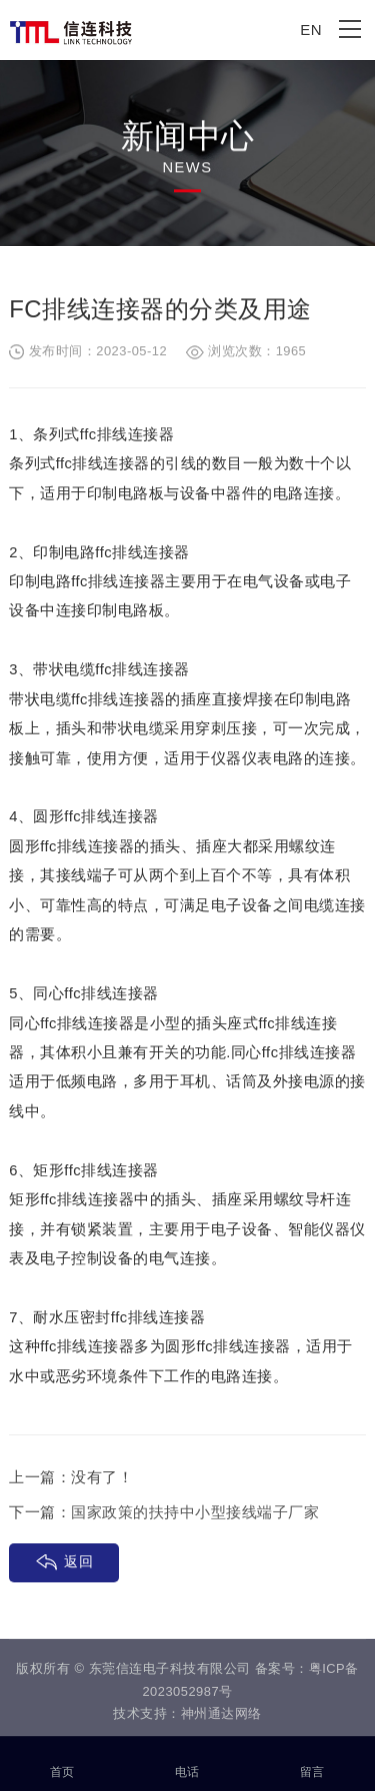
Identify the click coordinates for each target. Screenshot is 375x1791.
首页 (62, 1760)
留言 (312, 1760)
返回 (78, 1562)
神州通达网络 (221, 1716)
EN (311, 29)
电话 (187, 1760)
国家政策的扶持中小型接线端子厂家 (195, 1513)
